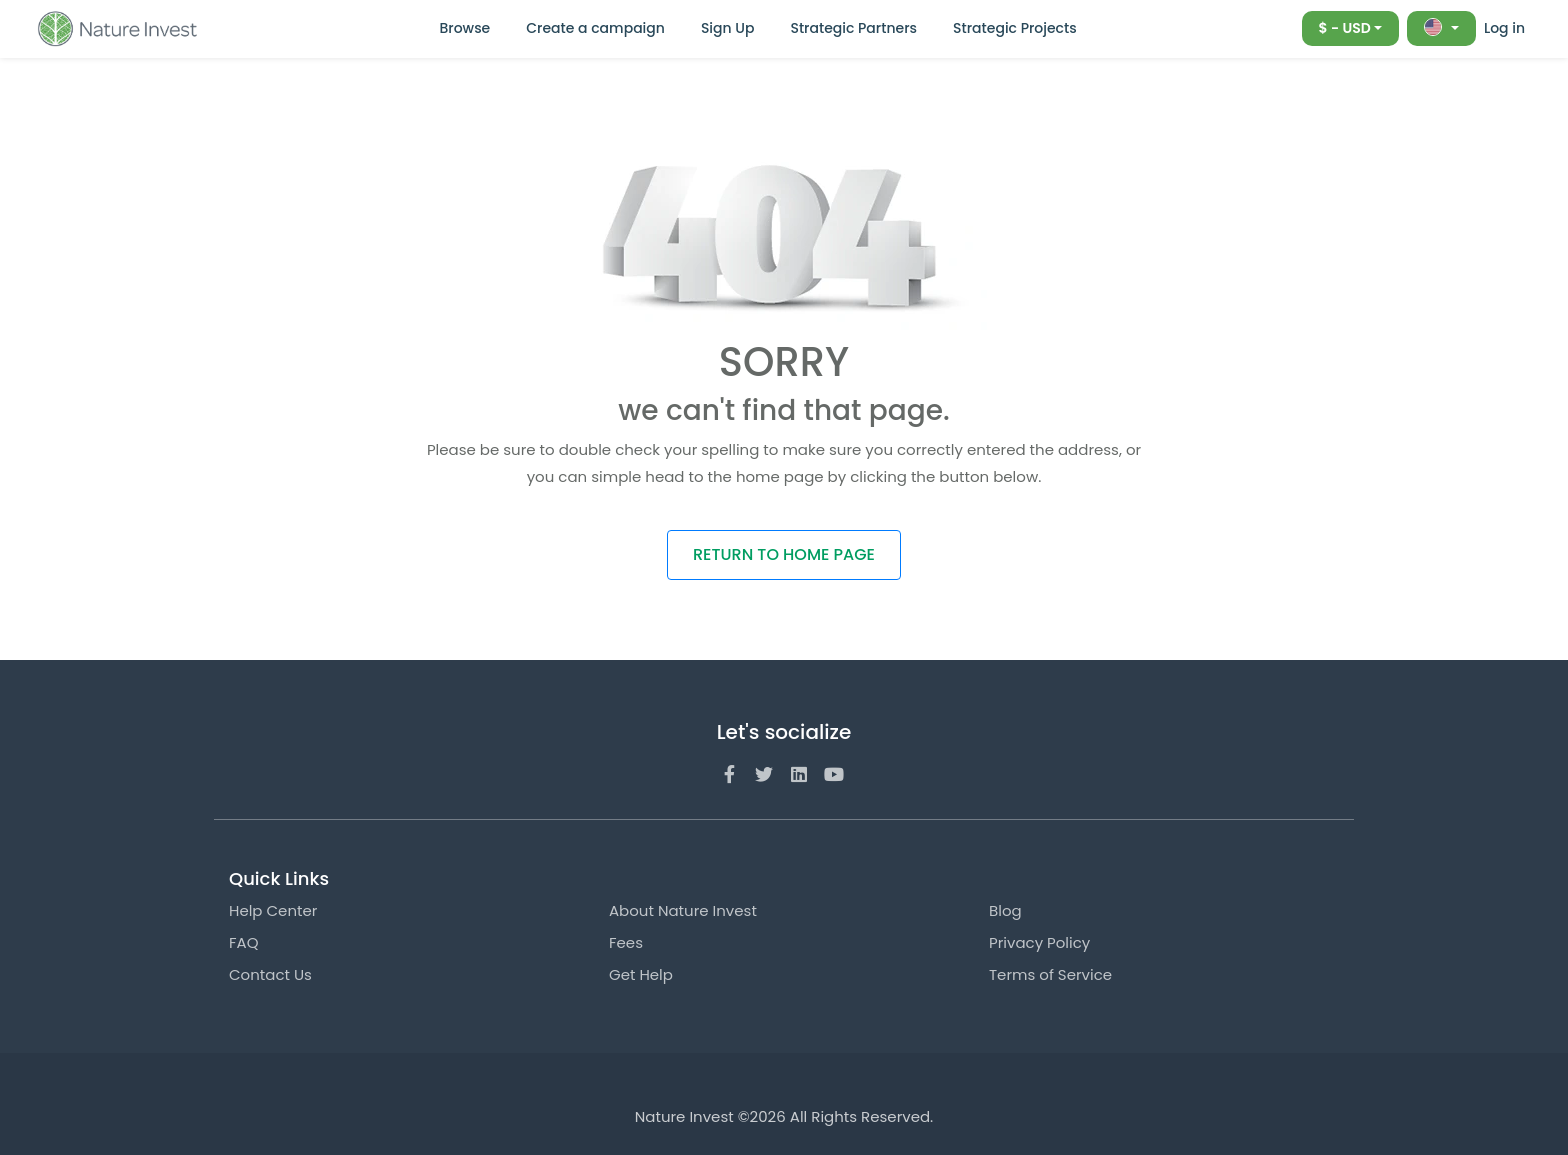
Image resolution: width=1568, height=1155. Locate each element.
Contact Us (270, 974)
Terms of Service (1050, 974)
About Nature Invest (683, 910)
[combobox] (1351, 28)
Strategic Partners (853, 28)
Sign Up (728, 28)
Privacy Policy (1039, 942)
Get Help (641, 974)
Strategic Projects (1015, 28)
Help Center (273, 910)
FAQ (244, 942)
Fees (626, 942)
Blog (1005, 910)
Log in (1504, 28)
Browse (464, 28)
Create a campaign (595, 28)
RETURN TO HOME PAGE (784, 554)
